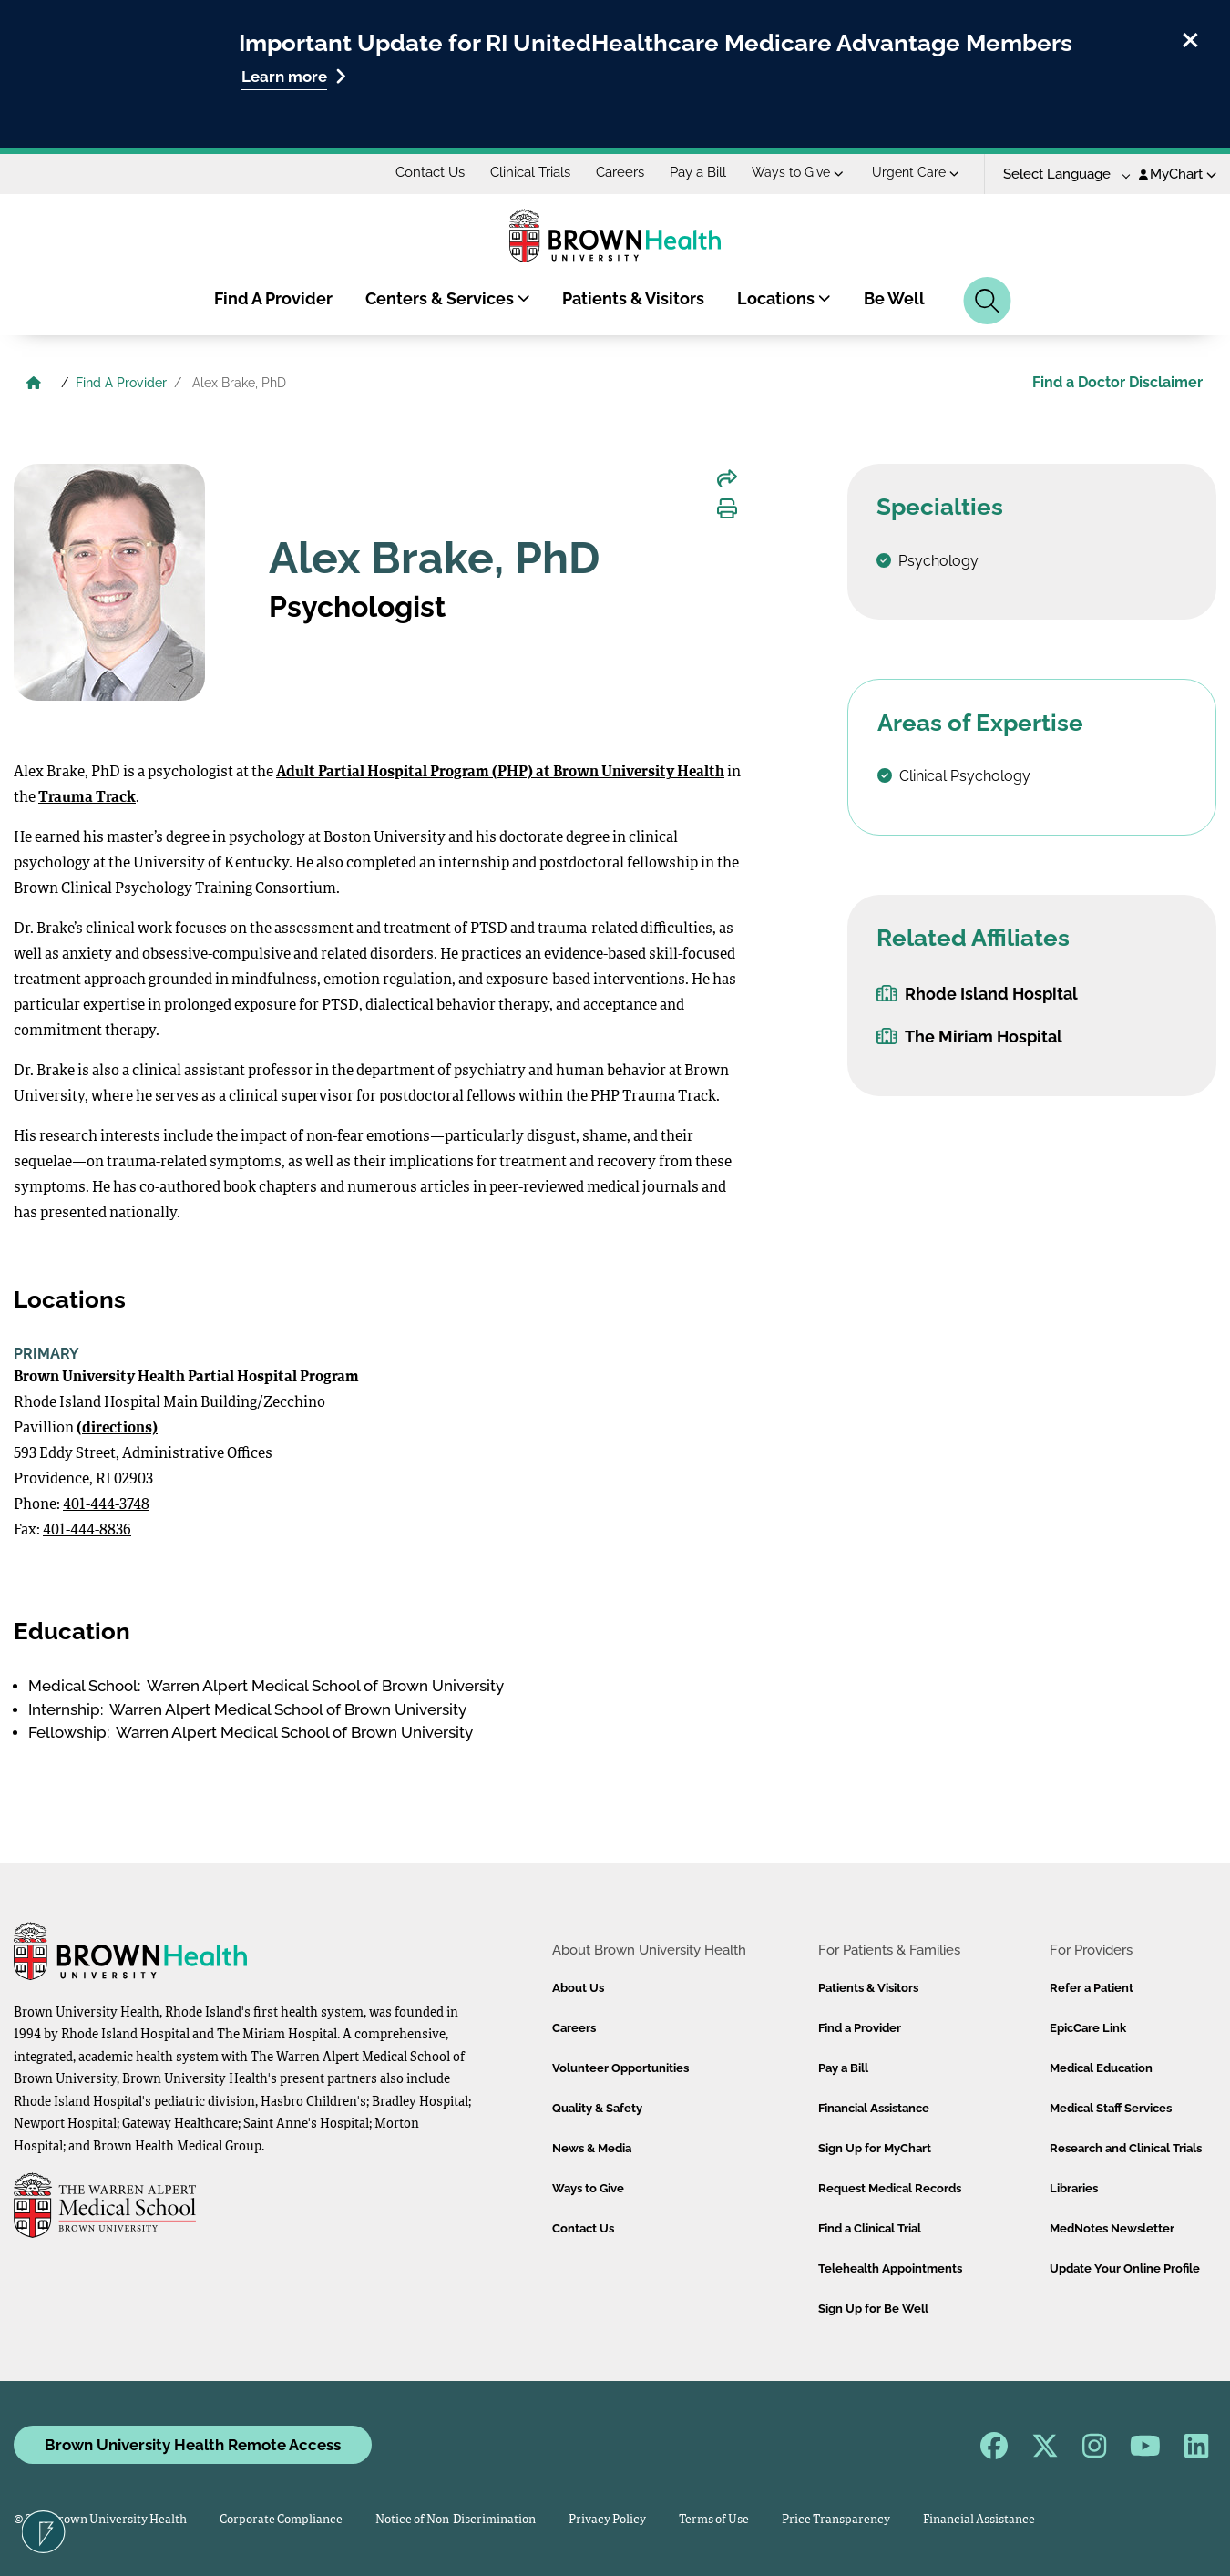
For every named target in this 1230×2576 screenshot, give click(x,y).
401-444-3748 (106, 1505)
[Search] (987, 300)
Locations (784, 298)
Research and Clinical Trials (1126, 2148)
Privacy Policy (607, 2520)
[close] (1190, 37)
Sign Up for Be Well (873, 2308)
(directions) (117, 1428)
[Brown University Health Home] (34, 384)
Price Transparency (836, 2520)
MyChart (1177, 174)
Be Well (894, 298)
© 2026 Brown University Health (100, 2520)
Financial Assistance (873, 2108)
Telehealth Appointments (890, 2268)
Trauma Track (87, 798)
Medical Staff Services (1111, 2108)
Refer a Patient (1091, 1988)
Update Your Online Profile (1125, 2268)
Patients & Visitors (633, 298)
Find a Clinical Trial (869, 2228)
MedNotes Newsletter (1112, 2228)
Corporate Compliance (281, 2520)
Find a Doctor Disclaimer (1117, 382)
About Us (578, 1988)
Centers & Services (447, 298)
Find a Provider (859, 2028)
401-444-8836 (87, 1531)
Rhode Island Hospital (977, 993)
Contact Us (430, 172)
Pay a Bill (698, 172)
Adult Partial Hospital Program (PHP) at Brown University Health (500, 772)
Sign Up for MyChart (874, 2148)
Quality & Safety (597, 2108)
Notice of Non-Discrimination (455, 2520)
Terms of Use (714, 2520)
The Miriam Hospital (969, 1036)
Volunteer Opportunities (620, 2068)
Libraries (1074, 2188)
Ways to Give (798, 172)
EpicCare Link (1088, 2028)
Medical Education (1101, 2068)
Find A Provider (273, 298)
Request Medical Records (889, 2188)
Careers (620, 172)
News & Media (591, 2148)
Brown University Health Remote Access (193, 2445)
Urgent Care (915, 172)
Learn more (293, 76)
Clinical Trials (530, 172)
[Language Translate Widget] (1060, 174)
